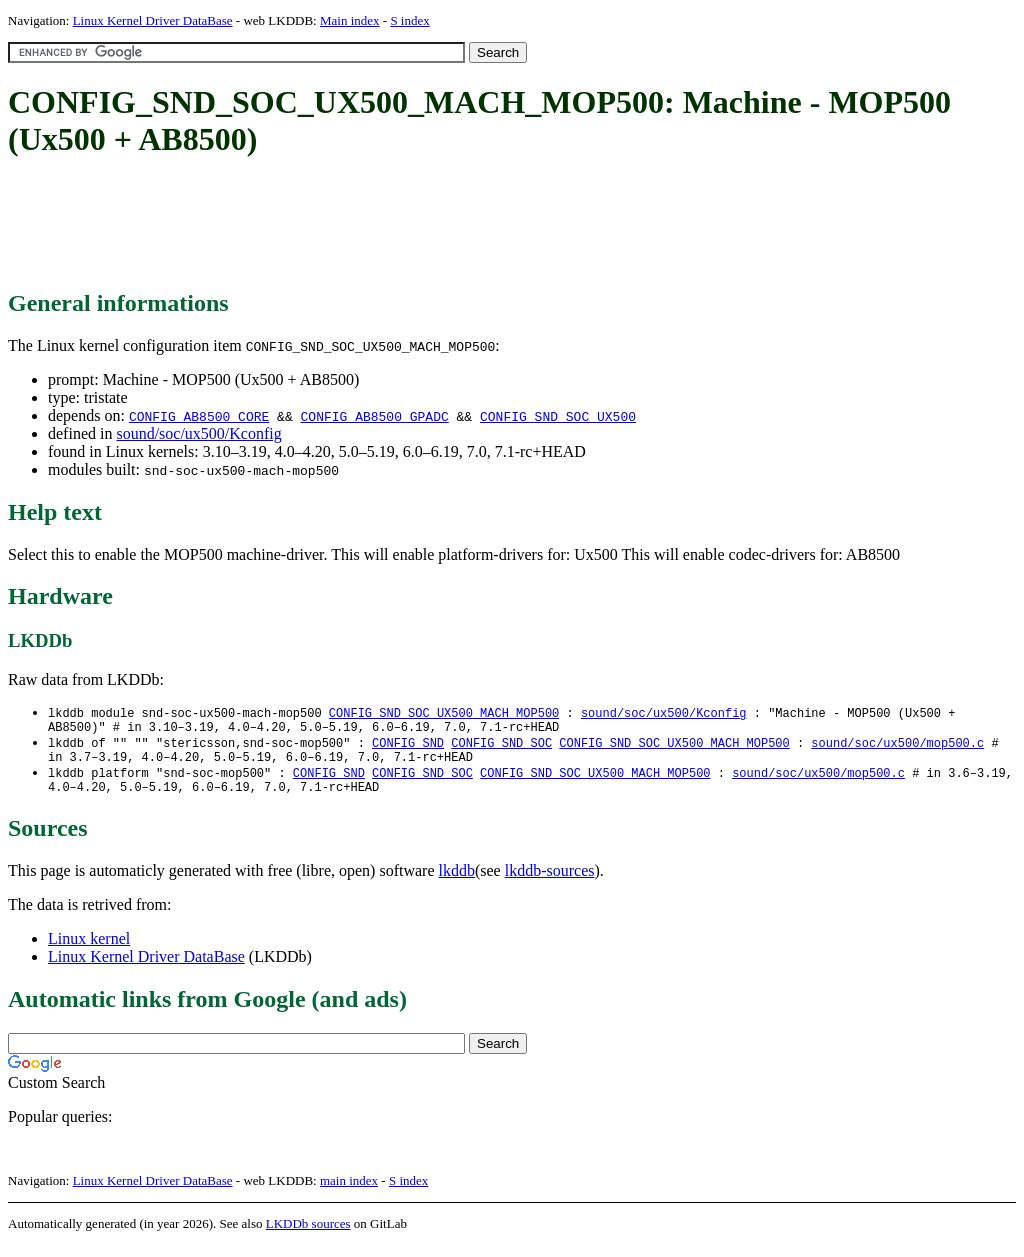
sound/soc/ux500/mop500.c (897, 747)
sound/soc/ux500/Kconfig (198, 433)
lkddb (457, 882)
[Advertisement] (372, 225)
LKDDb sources (308, 1235)
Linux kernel (89, 950)
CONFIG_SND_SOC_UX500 (558, 416)
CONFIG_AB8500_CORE (199, 416)
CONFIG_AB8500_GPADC (374, 416)
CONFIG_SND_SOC (501, 747)
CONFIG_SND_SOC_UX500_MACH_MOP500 (444, 713)
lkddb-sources (550, 882)
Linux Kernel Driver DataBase (153, 20)
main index (349, 1192)
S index (409, 20)
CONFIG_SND (408, 747)
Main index (350, 20)
